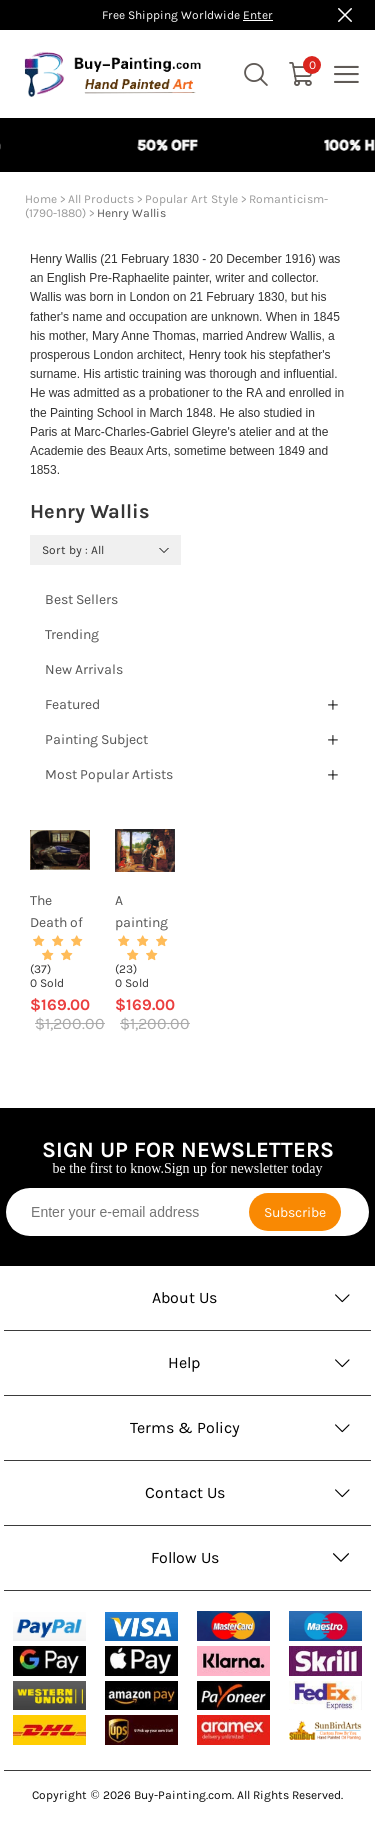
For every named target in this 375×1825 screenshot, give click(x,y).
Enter (258, 15)
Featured (72, 704)
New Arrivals (84, 669)
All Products (101, 199)
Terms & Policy (185, 1427)
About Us (184, 1297)
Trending (72, 634)
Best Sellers (81, 599)
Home (41, 199)
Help (184, 1362)
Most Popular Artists (109, 774)
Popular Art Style (191, 199)
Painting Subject (96, 739)
